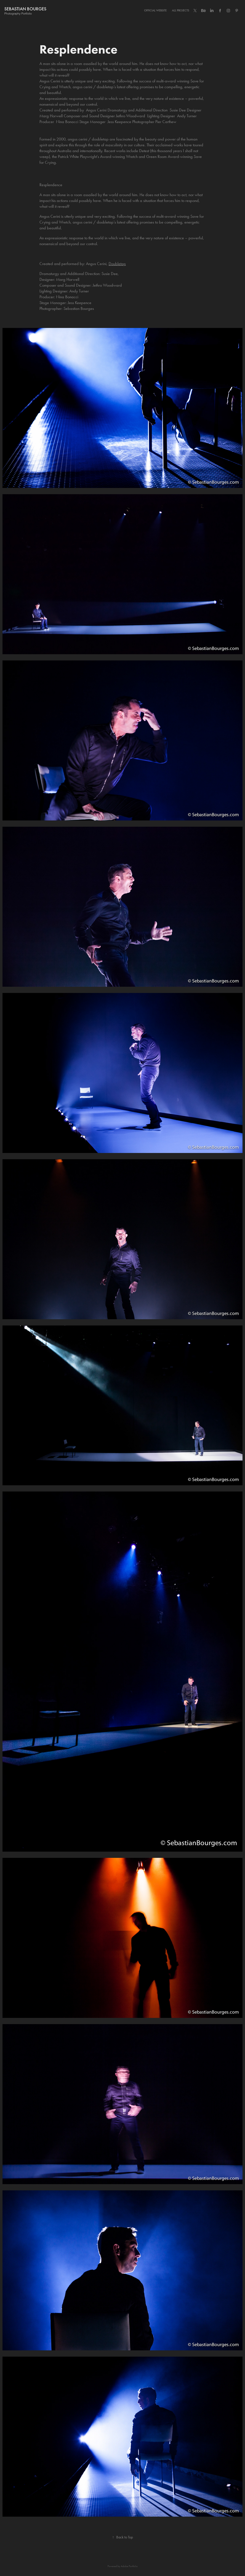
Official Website (155, 10)
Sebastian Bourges (25, 9)
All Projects (180, 10)
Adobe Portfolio (129, 2566)
